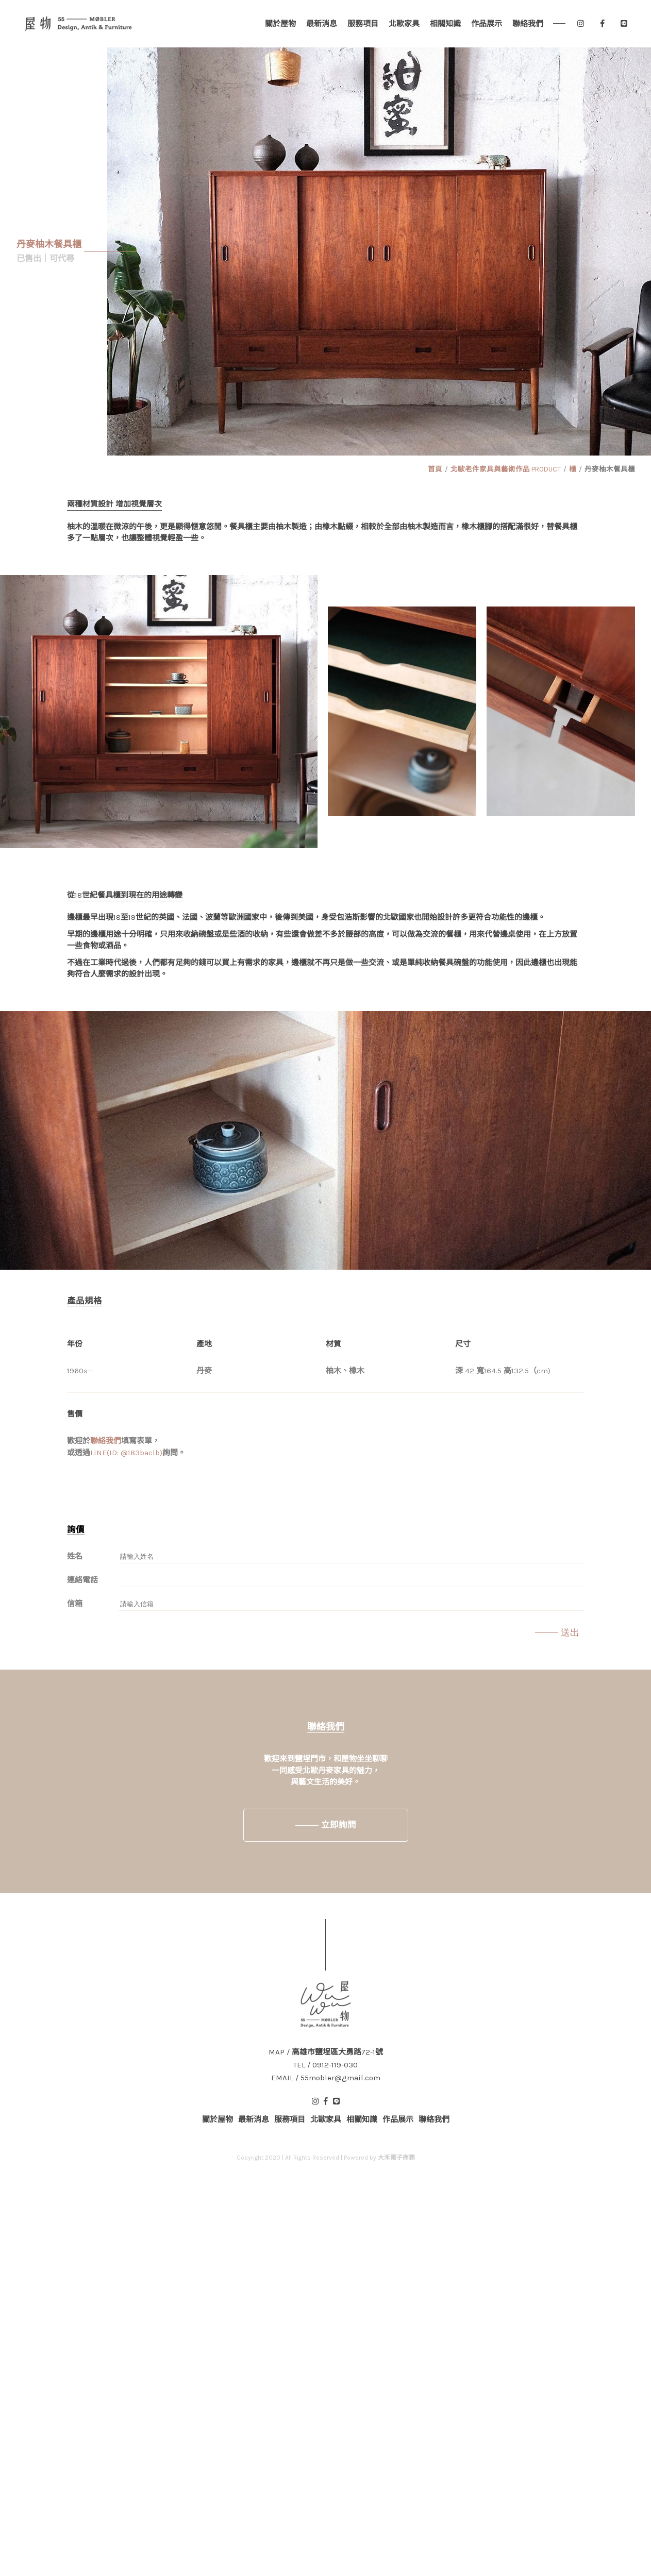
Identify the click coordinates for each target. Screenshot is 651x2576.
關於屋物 (280, 23)
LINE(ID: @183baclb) (126, 1452)
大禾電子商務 (396, 2157)
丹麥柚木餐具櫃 (610, 469)
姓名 (74, 1556)
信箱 (74, 1603)
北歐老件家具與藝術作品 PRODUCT (505, 469)
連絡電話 (82, 1580)
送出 (570, 1632)
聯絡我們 (527, 23)
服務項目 (362, 23)
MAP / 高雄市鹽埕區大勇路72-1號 (326, 2052)
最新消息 (321, 23)
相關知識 (445, 23)
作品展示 (486, 23)
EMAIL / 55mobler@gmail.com (325, 2078)
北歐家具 (404, 23)
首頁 (435, 469)
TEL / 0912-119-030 (325, 2065)
